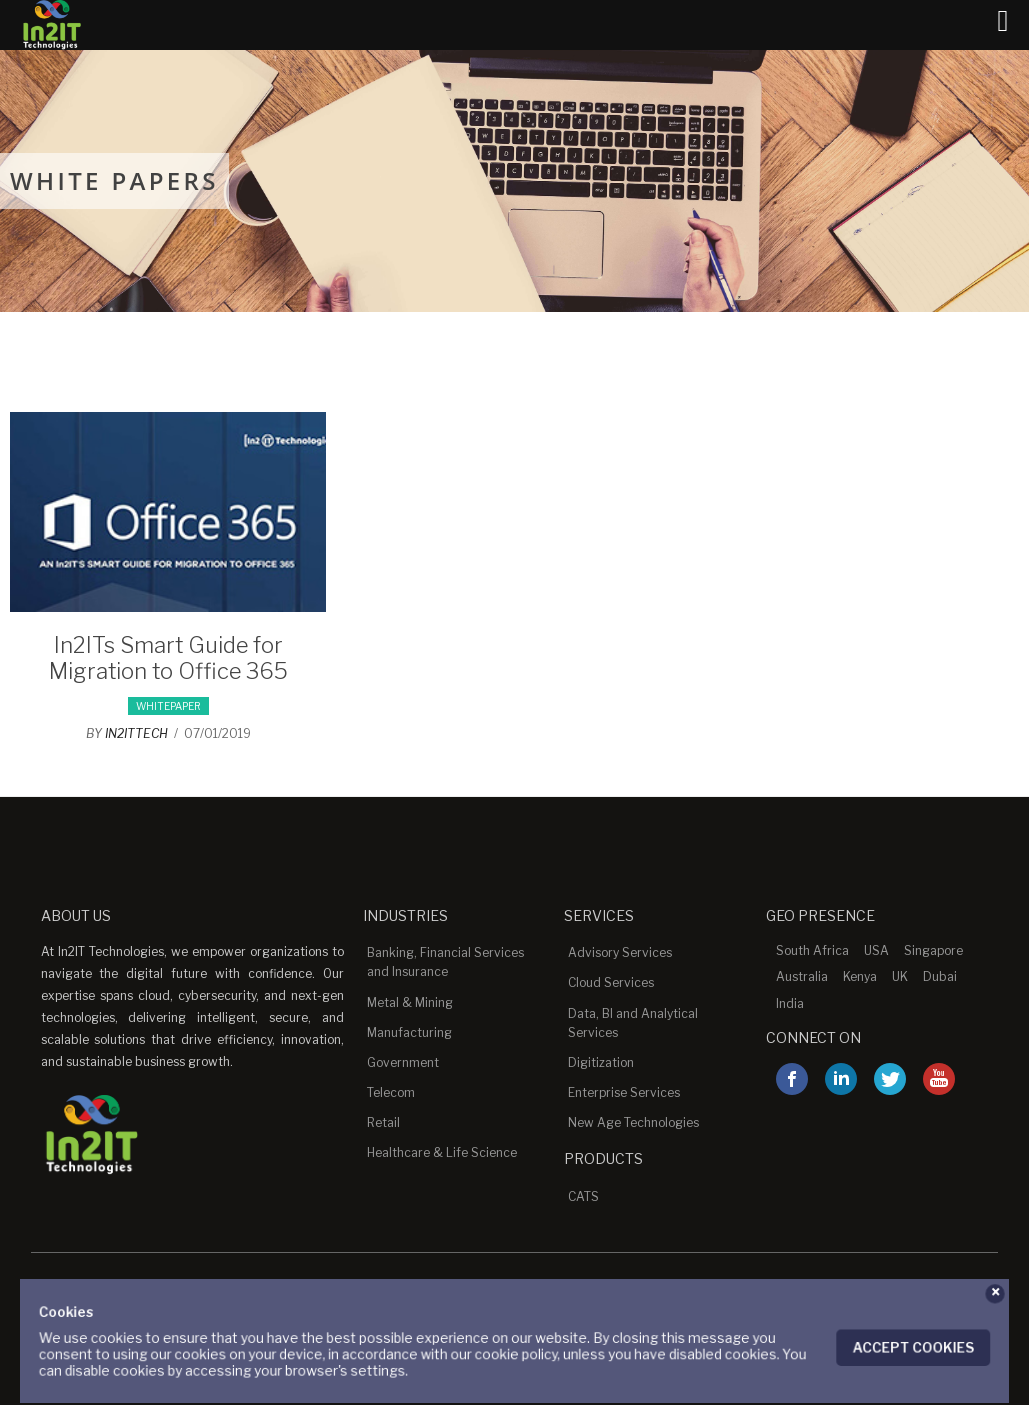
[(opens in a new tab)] (168, 606)
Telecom (391, 1092)
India (790, 1003)
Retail (383, 1122)
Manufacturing (409, 1032)
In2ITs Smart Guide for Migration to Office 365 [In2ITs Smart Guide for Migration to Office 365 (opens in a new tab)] (168, 658)
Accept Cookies (890, 1346)
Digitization (601, 1062)
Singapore (933, 950)
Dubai (940, 976)
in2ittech (136, 733)
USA (876, 950)
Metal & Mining (410, 1002)
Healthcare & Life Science (442, 1152)
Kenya (860, 976)
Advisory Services (620, 952)
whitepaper (168, 706)
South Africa (812, 950)
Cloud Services (611, 982)
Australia (802, 976)
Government (403, 1062)
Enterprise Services (624, 1092)
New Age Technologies (633, 1122)
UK (900, 976)
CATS (583, 1196)
